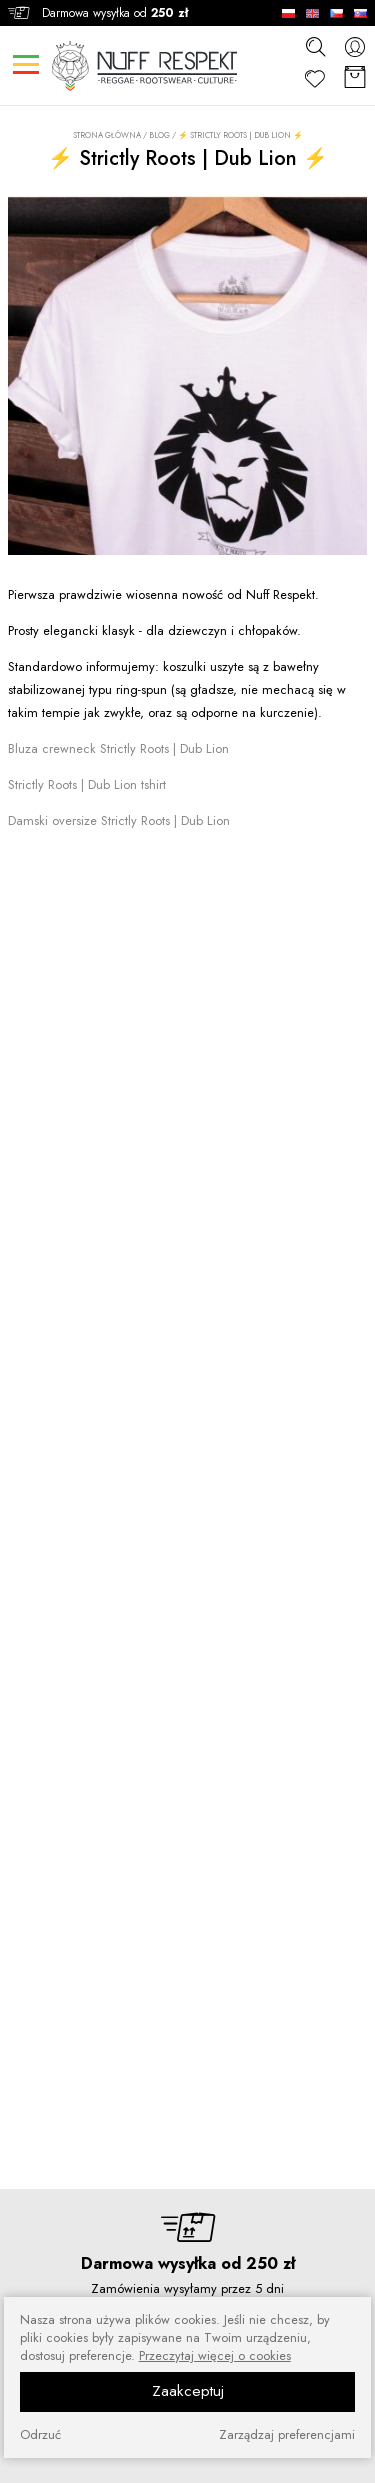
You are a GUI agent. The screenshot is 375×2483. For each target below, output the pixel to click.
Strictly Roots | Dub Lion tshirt (87, 784)
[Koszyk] (355, 78)
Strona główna (107, 135)
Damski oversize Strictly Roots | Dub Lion (119, 820)
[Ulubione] (315, 78)
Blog (159, 135)
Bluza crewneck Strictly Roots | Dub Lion (118, 748)
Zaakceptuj (188, 2391)
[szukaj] (315, 46)
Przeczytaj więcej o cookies (215, 2356)
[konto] (355, 46)
